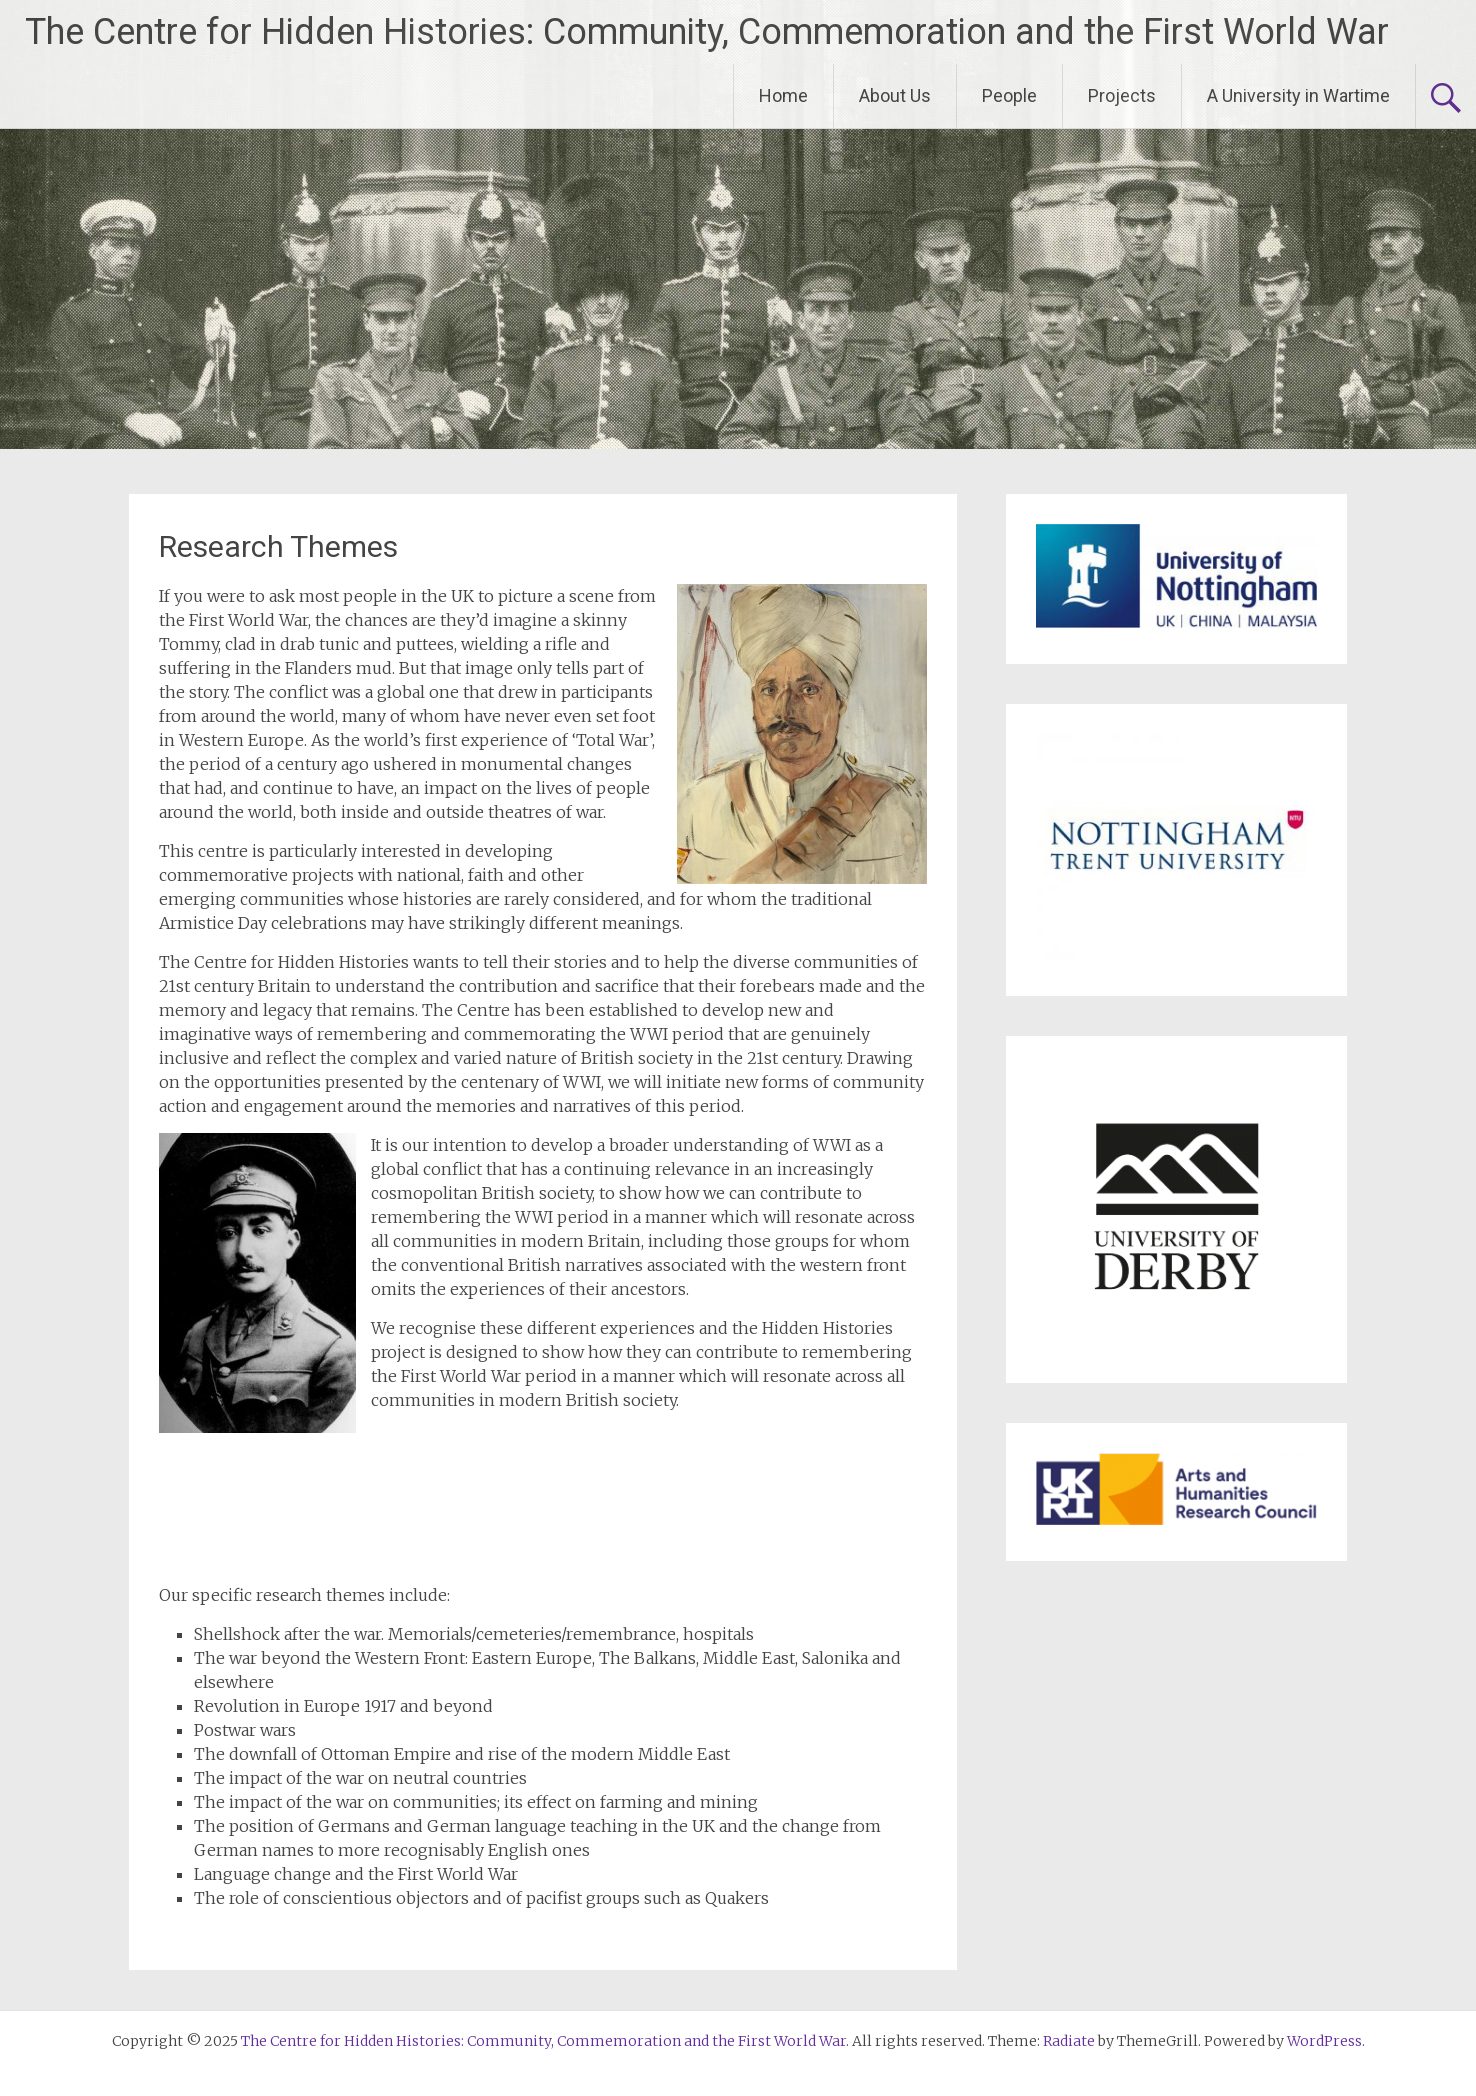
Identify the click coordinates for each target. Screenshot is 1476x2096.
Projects (1122, 95)
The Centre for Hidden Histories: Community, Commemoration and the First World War (707, 32)
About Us (895, 95)
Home (783, 95)
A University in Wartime (1298, 95)
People (1009, 95)
